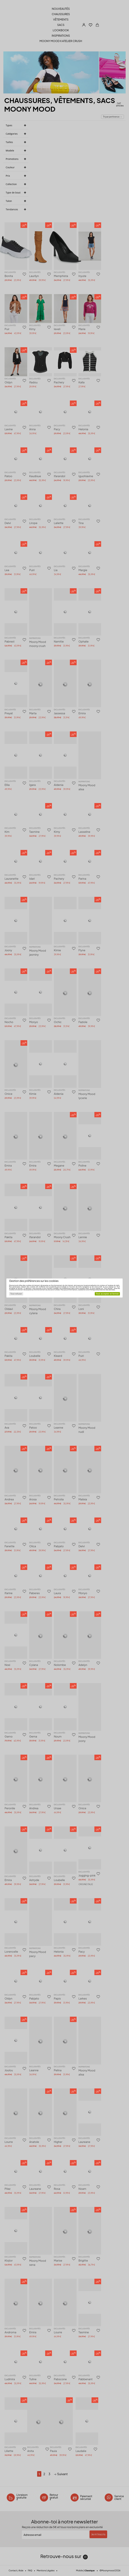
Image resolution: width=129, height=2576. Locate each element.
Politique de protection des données (102, 1290)
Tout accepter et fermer (107, 1293)
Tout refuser (16, 1293)
